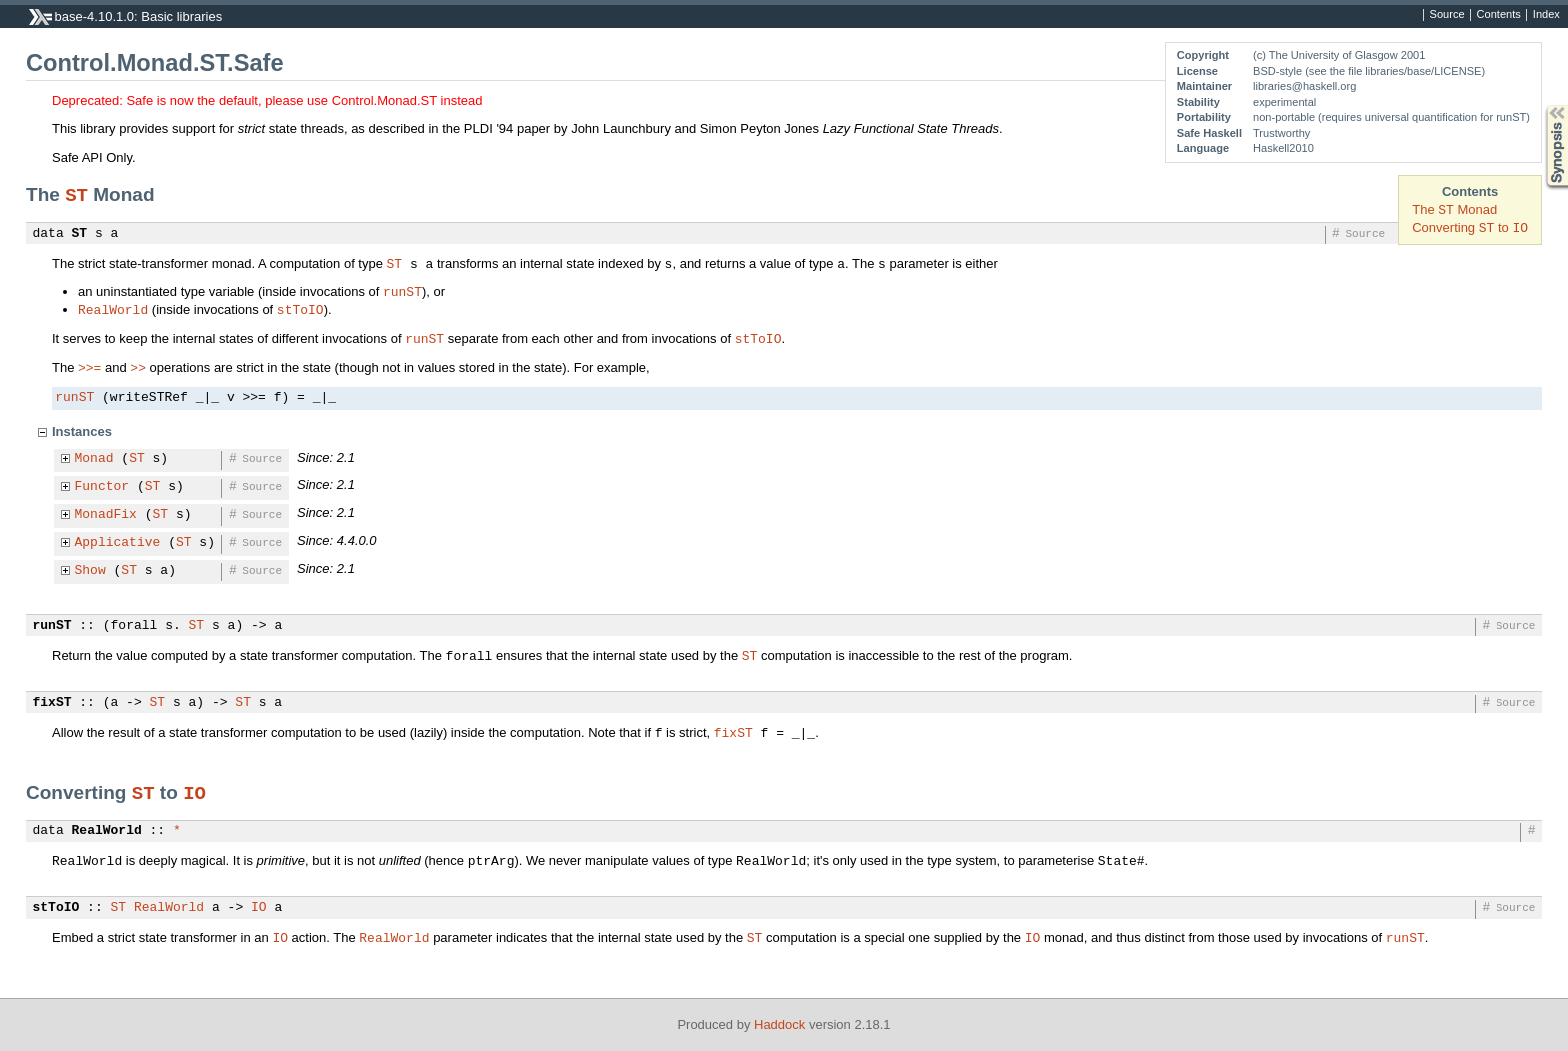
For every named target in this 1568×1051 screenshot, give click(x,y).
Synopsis (1541, 105)
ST (76, 194)
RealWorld (113, 309)
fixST (52, 703)
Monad (94, 459)
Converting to (1470, 227)
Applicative (118, 543)
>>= (89, 367)
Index (1546, 15)
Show (90, 571)
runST (402, 291)
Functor (102, 487)
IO (194, 792)
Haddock (779, 1024)
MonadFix (106, 515)
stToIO (300, 309)
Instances (82, 431)
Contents (1499, 15)
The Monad (1454, 209)
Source (1447, 15)
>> (138, 367)
